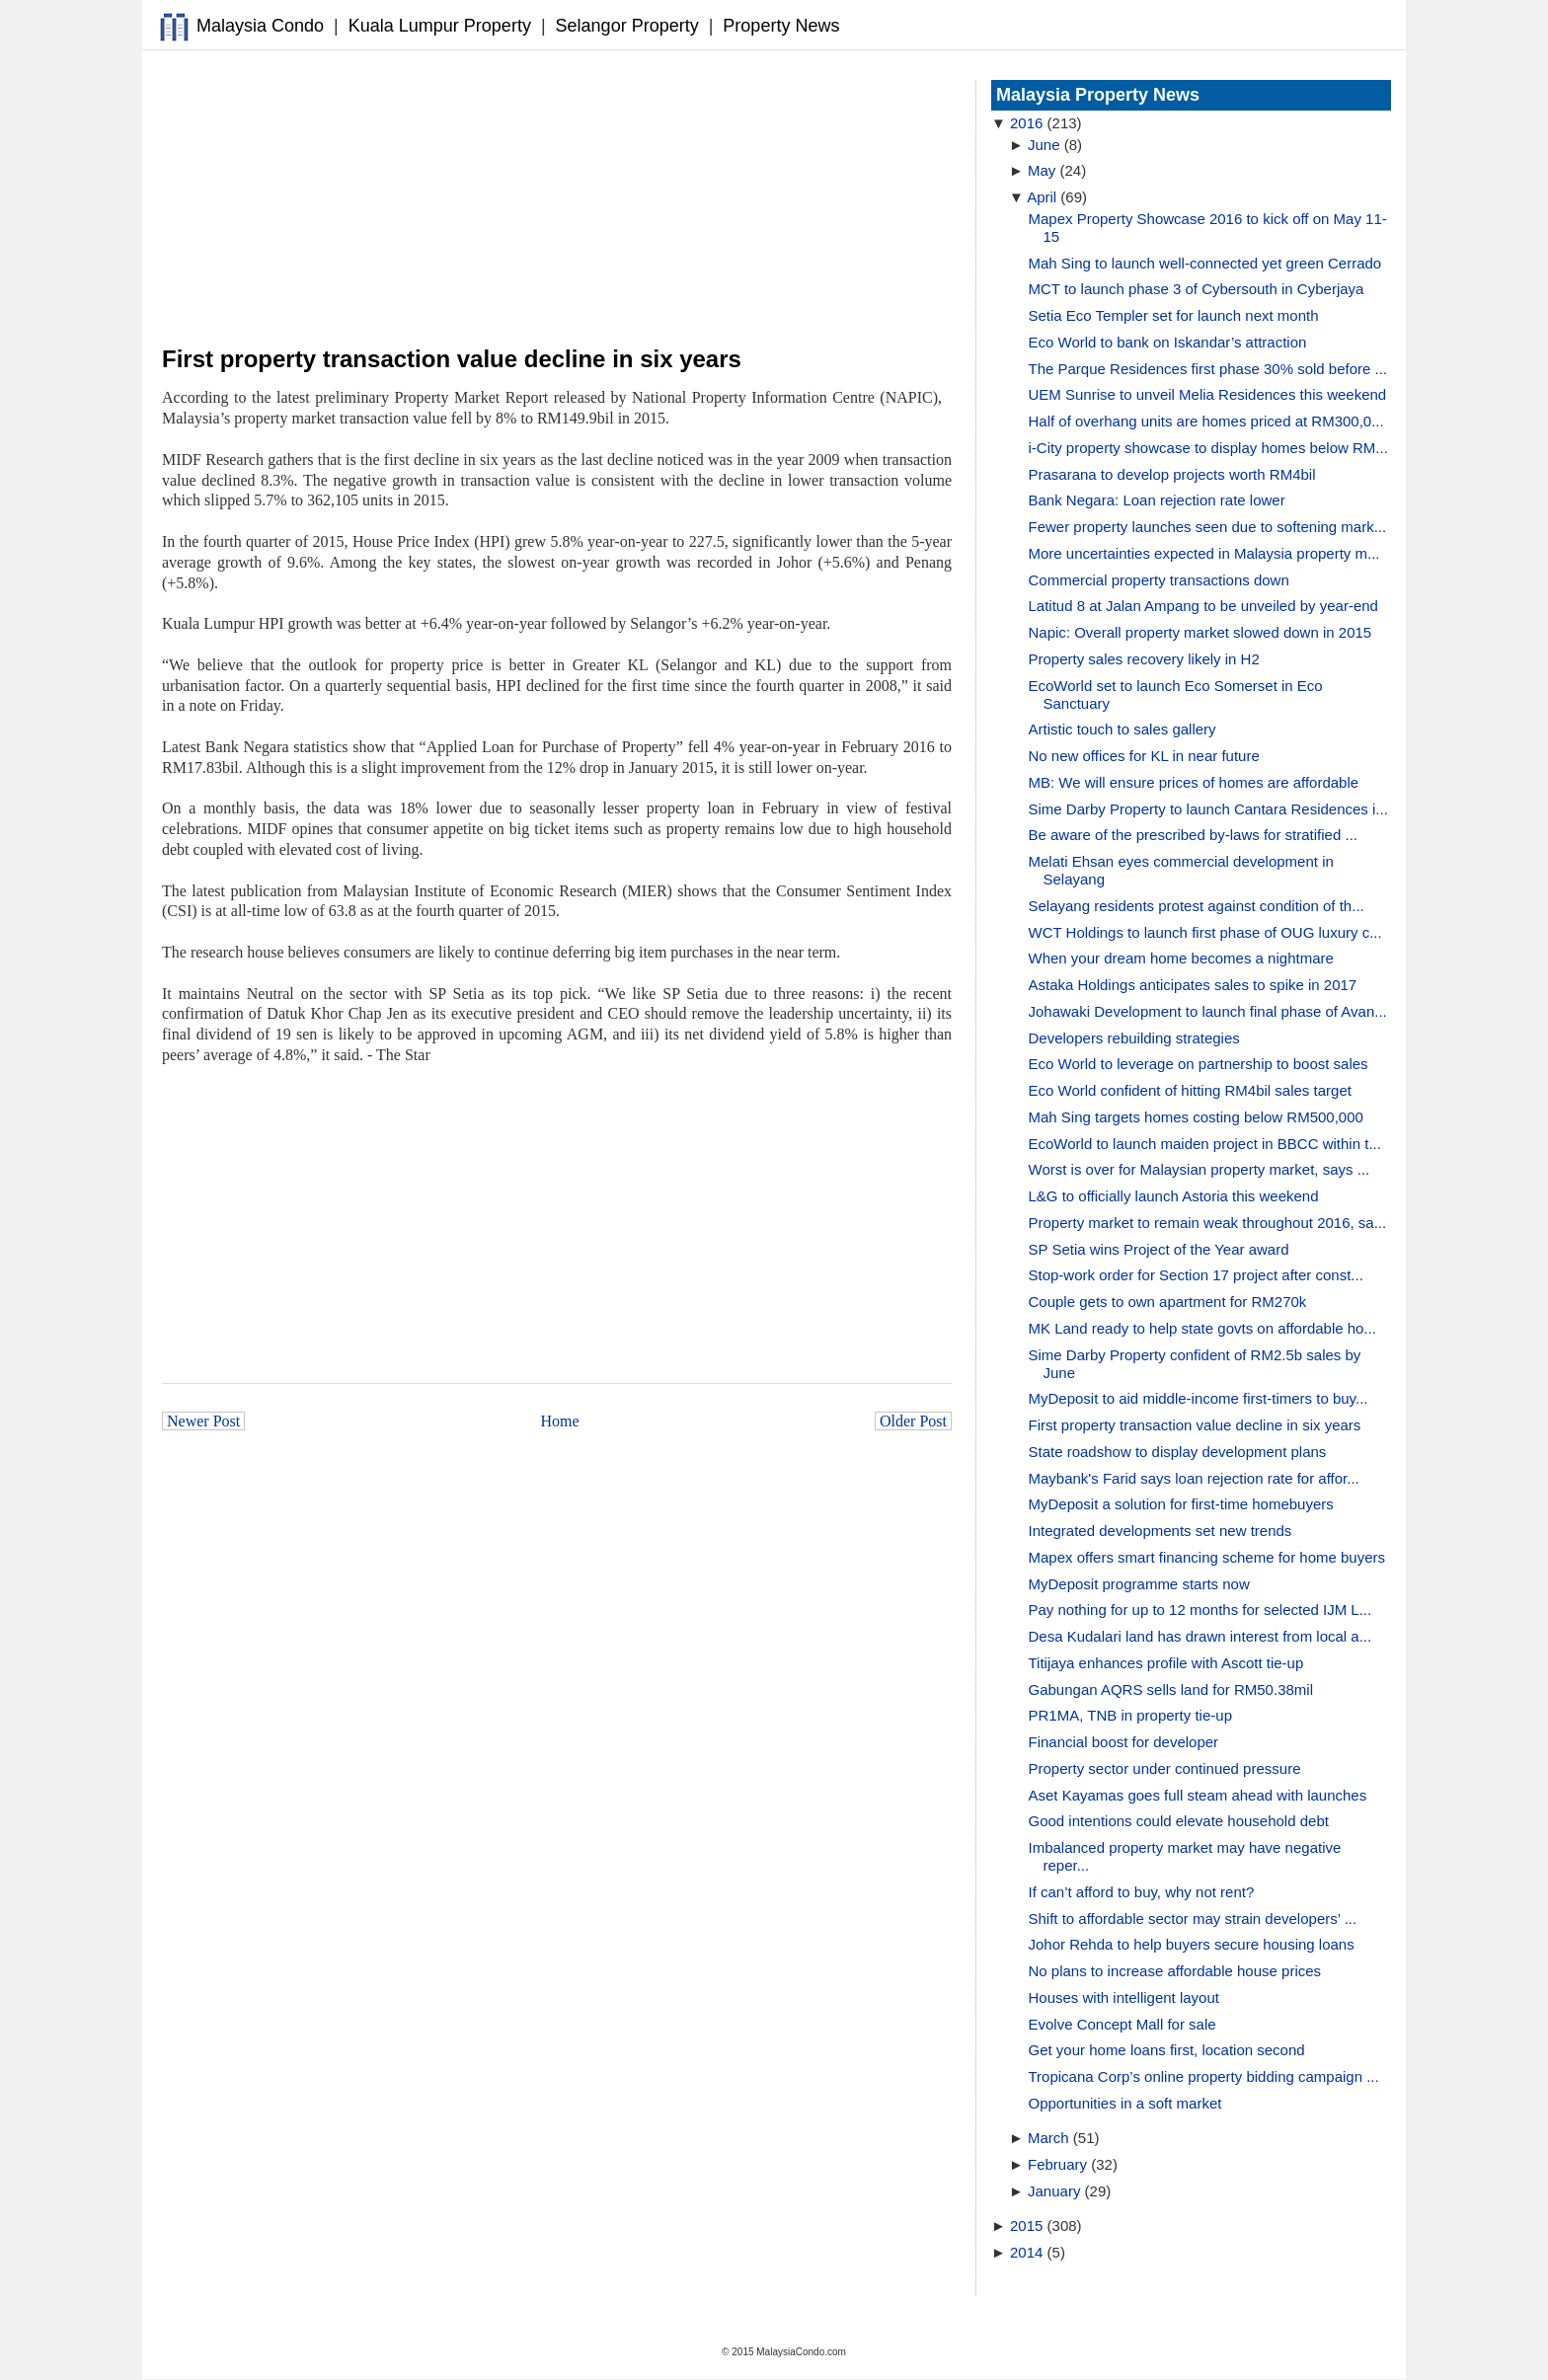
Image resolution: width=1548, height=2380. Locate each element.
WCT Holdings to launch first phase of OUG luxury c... (1205, 932)
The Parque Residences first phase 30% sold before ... (1208, 368)
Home (560, 1421)
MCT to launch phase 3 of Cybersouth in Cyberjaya (1196, 288)
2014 (1026, 2252)
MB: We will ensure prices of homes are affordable (1194, 782)
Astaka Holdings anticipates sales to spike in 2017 (1193, 984)
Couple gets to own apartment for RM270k (1168, 1301)
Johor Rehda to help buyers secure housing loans (1191, 1944)
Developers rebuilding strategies (1134, 1038)
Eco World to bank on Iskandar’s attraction (1168, 342)
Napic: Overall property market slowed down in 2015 (1200, 632)
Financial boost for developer (1124, 1741)
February (1057, 2164)
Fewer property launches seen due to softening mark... (1208, 526)
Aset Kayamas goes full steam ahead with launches (1198, 1795)
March (1048, 2137)
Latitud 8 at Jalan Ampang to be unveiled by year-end (1203, 605)
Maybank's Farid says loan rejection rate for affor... (1194, 1478)
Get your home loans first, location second (1167, 2049)
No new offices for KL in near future (1144, 755)
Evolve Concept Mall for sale (1122, 2024)
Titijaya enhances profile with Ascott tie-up (1166, 1662)
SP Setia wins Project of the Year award (1159, 1249)
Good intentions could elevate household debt (1179, 1820)
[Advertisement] (557, 198)
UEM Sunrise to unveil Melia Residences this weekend (1208, 394)
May (1041, 170)
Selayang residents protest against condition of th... (1196, 905)
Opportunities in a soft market (1125, 2103)
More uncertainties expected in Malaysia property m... (1204, 553)
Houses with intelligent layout (1124, 1997)
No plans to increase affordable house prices (1175, 1970)
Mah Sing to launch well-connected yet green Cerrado (1205, 263)
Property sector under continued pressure (1165, 1768)
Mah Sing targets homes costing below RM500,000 (1196, 1117)
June (1044, 144)
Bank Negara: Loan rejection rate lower (1157, 500)
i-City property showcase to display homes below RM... (1208, 447)
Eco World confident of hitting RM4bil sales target (1190, 1090)
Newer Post (203, 1421)
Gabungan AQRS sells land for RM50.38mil (1171, 1689)
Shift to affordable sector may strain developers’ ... (1193, 1918)
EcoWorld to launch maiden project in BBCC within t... (1205, 1143)
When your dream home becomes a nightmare (1181, 958)
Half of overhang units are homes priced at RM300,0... (1206, 421)
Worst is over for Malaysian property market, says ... (1199, 1169)
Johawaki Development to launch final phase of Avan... (1208, 1011)
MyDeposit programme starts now (1139, 1583)
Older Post (913, 1421)
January (1054, 2191)
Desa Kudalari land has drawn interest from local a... (1200, 1636)
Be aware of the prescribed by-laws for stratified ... (1193, 834)
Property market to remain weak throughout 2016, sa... (1208, 1222)
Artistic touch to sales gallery (1122, 729)
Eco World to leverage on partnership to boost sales (1198, 1063)
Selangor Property (627, 26)
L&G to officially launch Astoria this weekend (1174, 1196)
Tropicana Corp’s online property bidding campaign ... (1204, 2076)
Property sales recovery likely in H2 (1144, 659)
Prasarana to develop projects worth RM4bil (1172, 474)
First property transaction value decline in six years (1195, 1425)
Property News (781, 26)
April (1041, 197)
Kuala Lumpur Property (439, 26)
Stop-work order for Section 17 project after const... (1196, 1275)
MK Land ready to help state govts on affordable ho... (1202, 1328)
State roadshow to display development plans (1178, 1451)
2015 (1026, 2225)
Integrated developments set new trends (1160, 1530)
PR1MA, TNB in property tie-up (1130, 1715)
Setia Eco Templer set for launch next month (1174, 315)
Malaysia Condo (260, 26)
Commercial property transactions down (1159, 580)
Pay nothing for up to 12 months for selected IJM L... (1200, 1609)
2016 (1026, 123)
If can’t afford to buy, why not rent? (1142, 1891)
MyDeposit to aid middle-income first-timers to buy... (1198, 1398)
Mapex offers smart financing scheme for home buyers (1207, 1557)
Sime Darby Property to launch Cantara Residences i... (1208, 809)
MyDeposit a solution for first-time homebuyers (1181, 1504)
